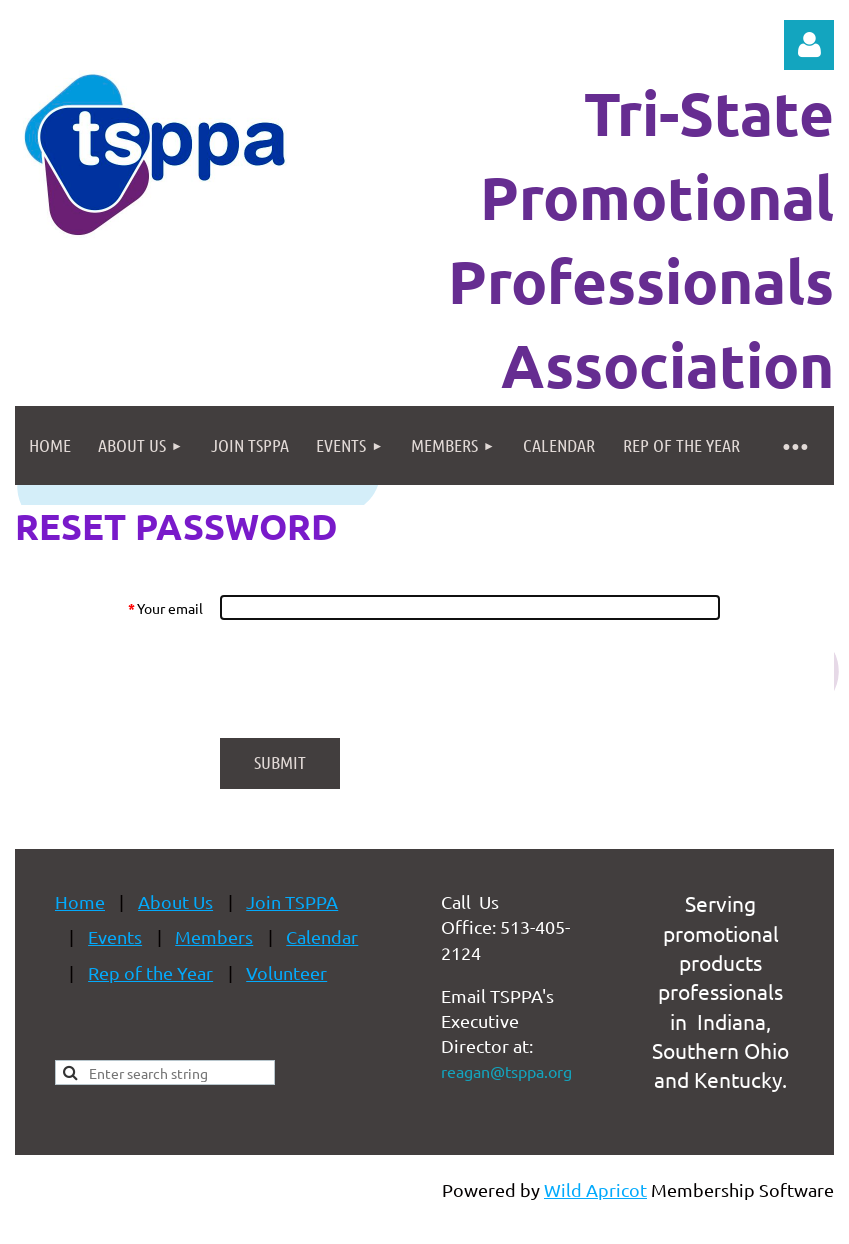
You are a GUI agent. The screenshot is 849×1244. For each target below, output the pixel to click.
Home (80, 901)
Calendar (322, 936)
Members (214, 936)
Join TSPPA (292, 901)
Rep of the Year (150, 972)
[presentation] (372, 679)
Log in (809, 45)
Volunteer (286, 972)
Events (115, 936)
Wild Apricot (595, 1189)
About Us (175, 901)
